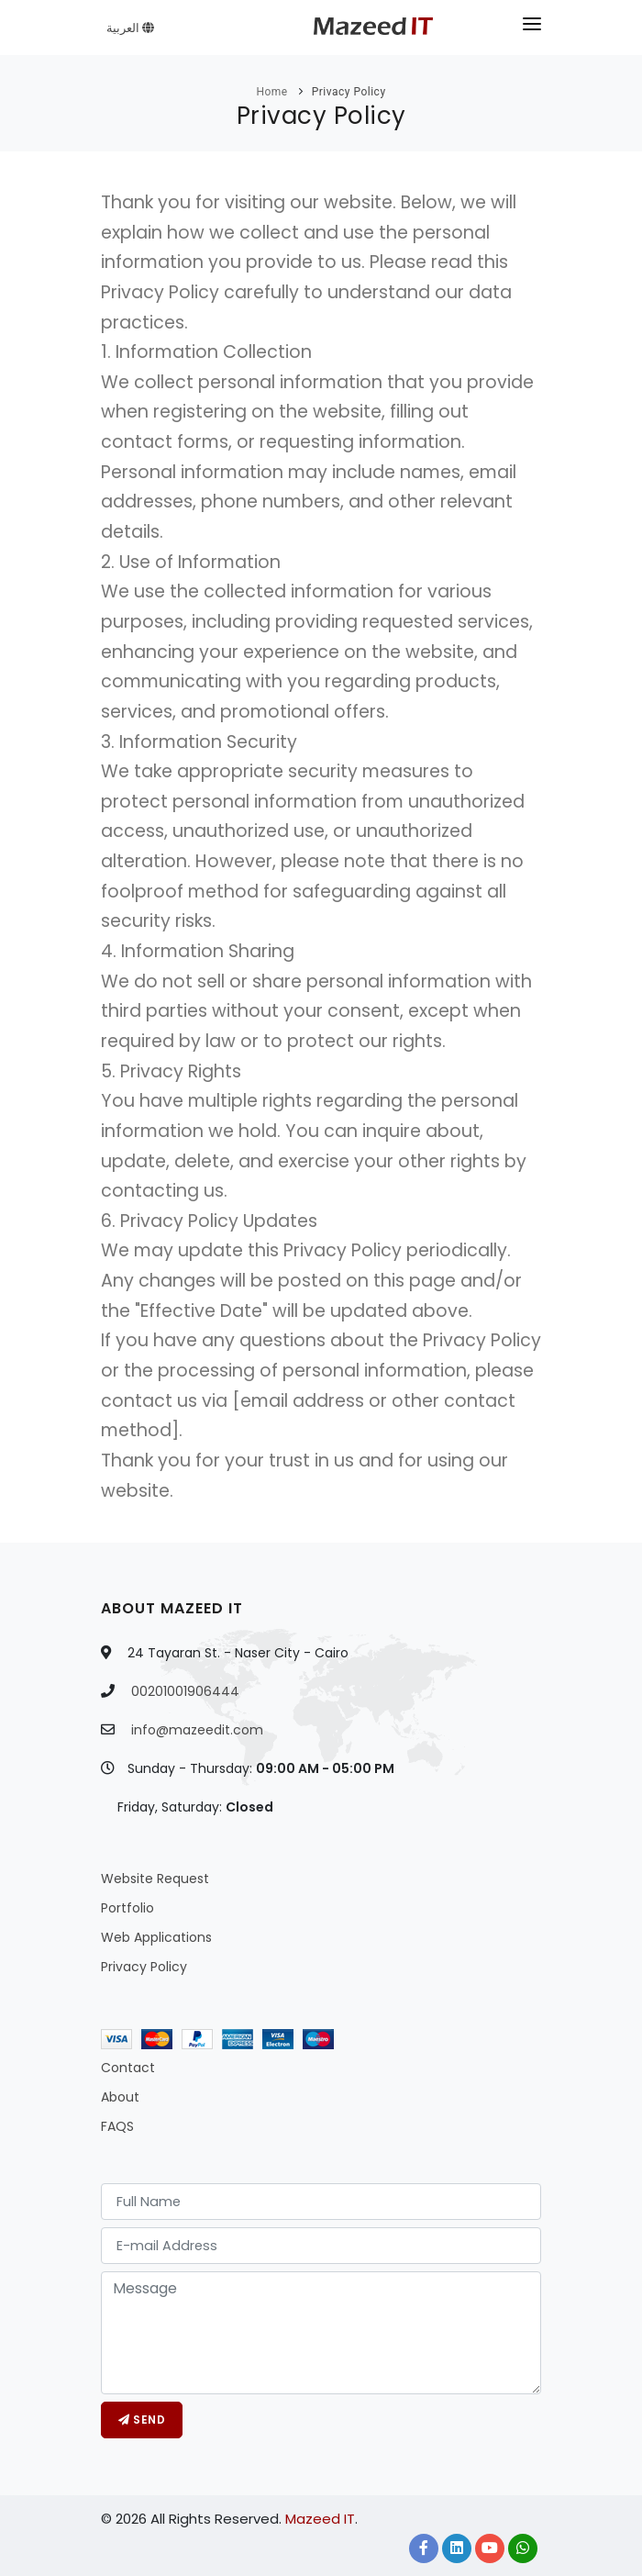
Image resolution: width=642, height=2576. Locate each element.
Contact (128, 2067)
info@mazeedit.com (197, 1730)
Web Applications (156, 1937)
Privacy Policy (349, 91)
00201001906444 (185, 1691)
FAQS (117, 2126)
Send (141, 2419)
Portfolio (127, 1908)
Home (271, 91)
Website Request (155, 1878)
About (120, 2097)
